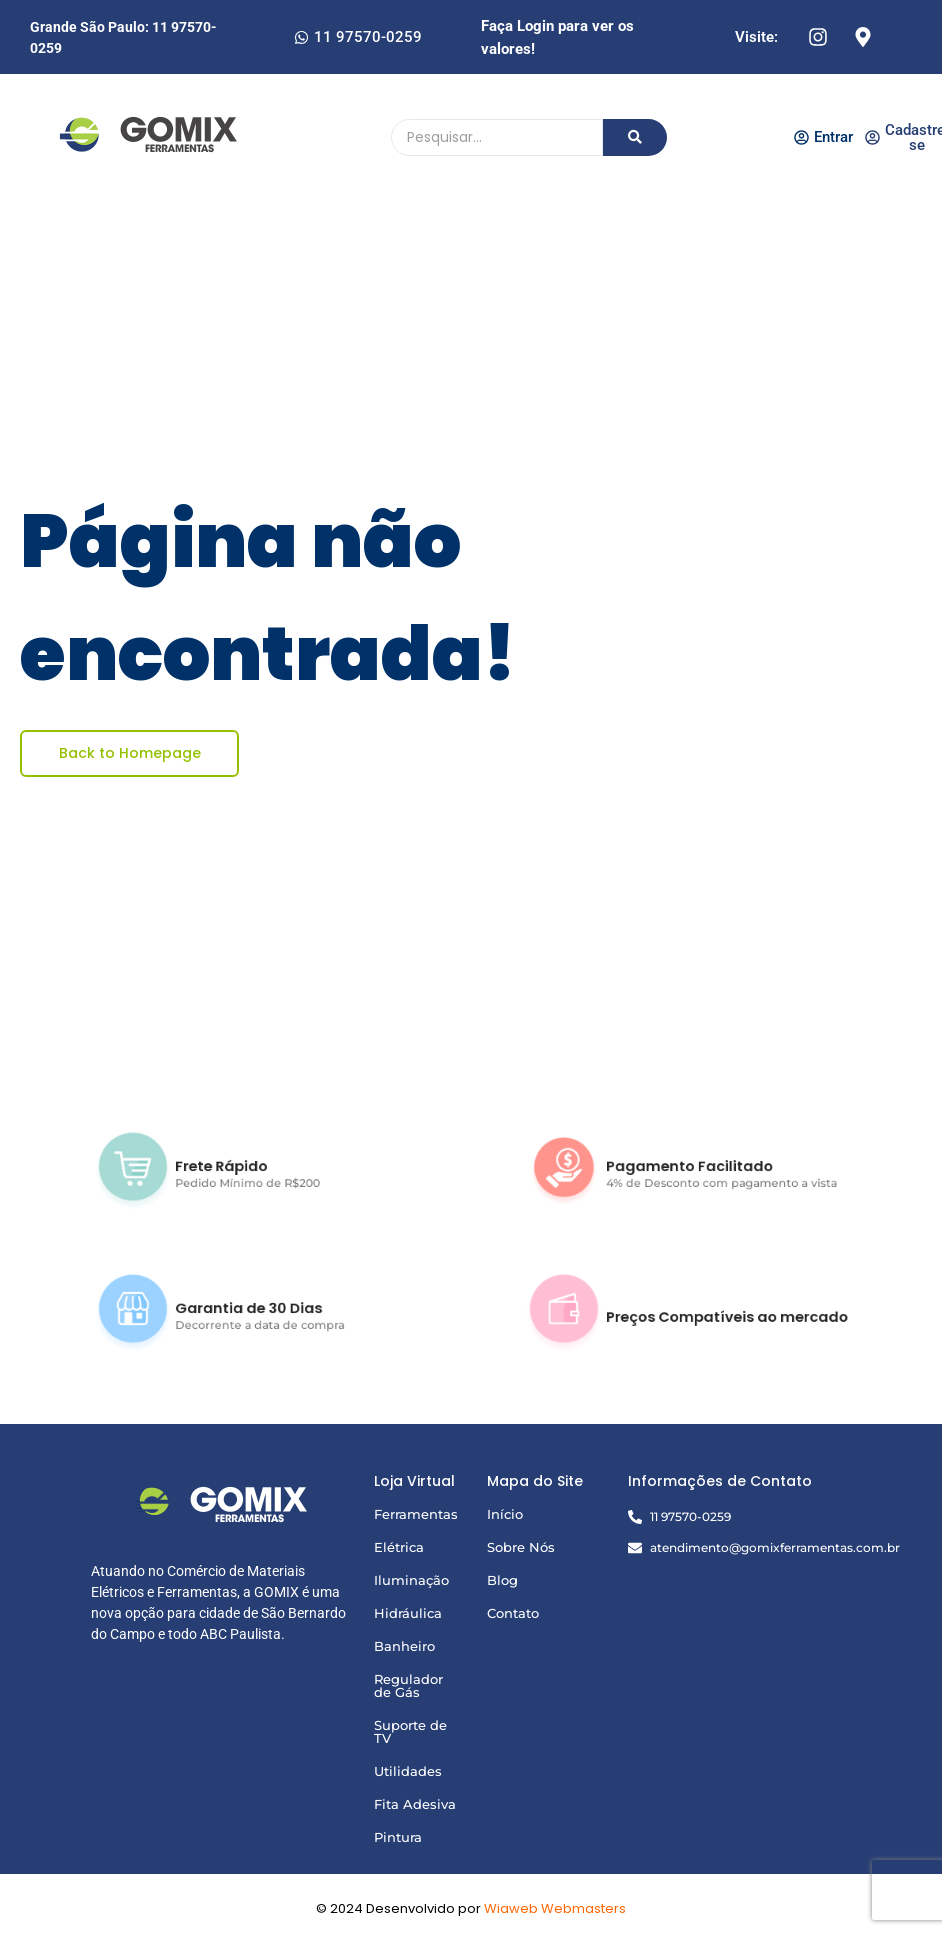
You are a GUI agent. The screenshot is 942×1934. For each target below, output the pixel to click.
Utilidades (408, 1771)
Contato (513, 1613)
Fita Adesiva (415, 1804)
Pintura (398, 1837)
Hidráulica (408, 1613)
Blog (502, 1580)
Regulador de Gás (408, 1685)
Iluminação (411, 1580)
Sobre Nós (521, 1547)
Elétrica (399, 1547)
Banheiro (404, 1646)
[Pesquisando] (497, 137)
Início (505, 1514)
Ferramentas (416, 1514)
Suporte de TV (410, 1731)
